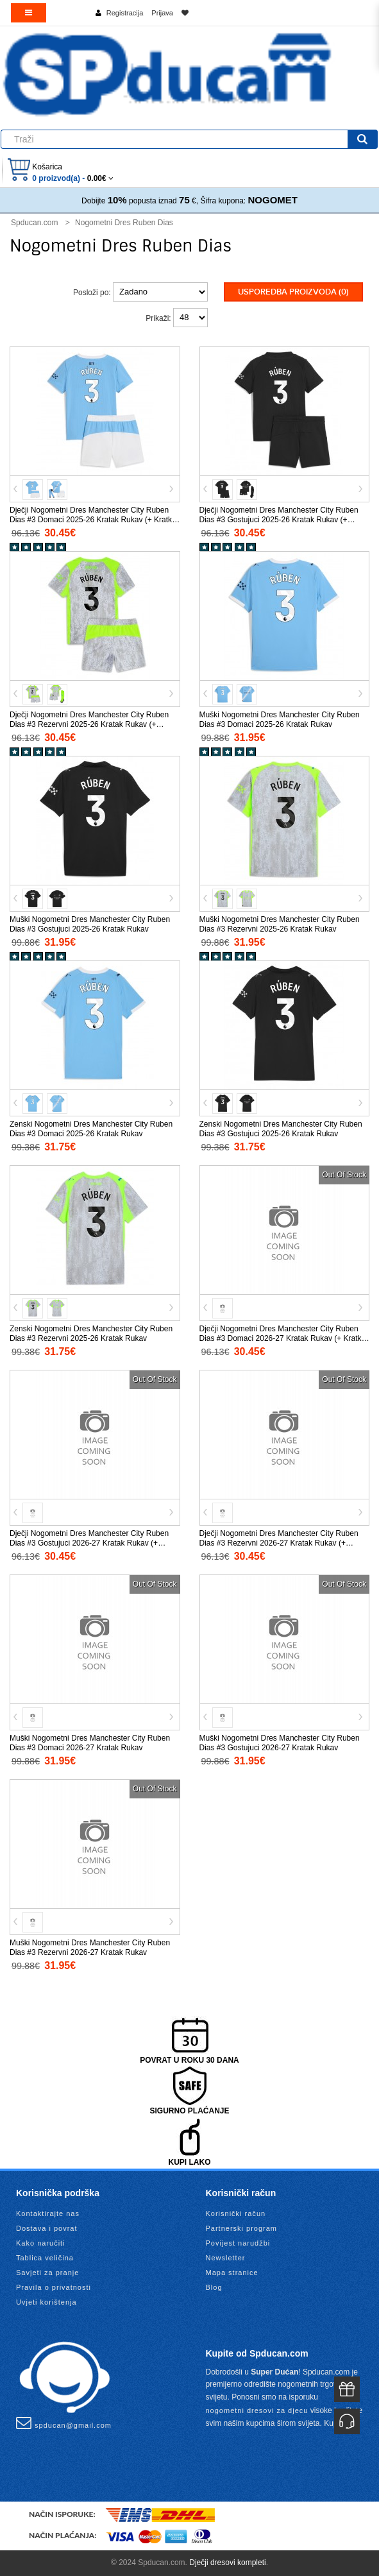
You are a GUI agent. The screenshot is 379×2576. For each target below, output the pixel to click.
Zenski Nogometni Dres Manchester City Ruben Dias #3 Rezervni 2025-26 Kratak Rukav (91, 1333)
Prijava (162, 13)
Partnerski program (242, 2228)
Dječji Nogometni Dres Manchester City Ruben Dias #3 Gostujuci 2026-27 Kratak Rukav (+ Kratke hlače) (89, 1543)
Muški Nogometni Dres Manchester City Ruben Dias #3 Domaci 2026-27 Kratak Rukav (90, 1743)
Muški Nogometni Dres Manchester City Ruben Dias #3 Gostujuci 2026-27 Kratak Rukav (279, 1743)
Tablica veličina (45, 2258)
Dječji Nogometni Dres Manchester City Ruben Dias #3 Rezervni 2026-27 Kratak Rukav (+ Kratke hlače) (278, 1543)
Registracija (124, 13)
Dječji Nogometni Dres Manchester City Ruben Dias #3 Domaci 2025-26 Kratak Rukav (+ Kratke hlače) (93, 520)
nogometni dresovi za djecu (257, 2410)
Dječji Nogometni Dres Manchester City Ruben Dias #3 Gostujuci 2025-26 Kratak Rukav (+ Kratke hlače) (278, 520)
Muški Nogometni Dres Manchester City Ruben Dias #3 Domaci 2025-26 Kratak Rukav (279, 719)
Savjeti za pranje (47, 2272)
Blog (214, 2287)
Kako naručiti (40, 2243)
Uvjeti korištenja (46, 2302)
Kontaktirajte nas (48, 2213)
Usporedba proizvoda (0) (293, 292)
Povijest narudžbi (238, 2243)
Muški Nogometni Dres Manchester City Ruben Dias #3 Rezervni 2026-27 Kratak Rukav (90, 1947)
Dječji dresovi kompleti (227, 2562)
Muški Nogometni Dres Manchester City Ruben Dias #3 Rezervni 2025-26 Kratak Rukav (279, 924)
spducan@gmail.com (64, 2422)
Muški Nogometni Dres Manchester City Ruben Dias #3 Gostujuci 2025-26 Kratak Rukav (90, 924)
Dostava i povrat (46, 2228)
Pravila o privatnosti (53, 2287)
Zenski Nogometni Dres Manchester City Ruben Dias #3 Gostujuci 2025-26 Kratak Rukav (280, 1129)
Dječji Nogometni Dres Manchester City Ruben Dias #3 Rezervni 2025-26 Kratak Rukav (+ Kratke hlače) (89, 724)
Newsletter (226, 2258)
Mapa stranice (232, 2272)
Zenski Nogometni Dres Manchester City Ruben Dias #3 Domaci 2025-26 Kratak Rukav (91, 1129)
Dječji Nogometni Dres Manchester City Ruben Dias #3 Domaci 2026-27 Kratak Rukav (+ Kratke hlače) (282, 1338)
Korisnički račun (236, 2213)
